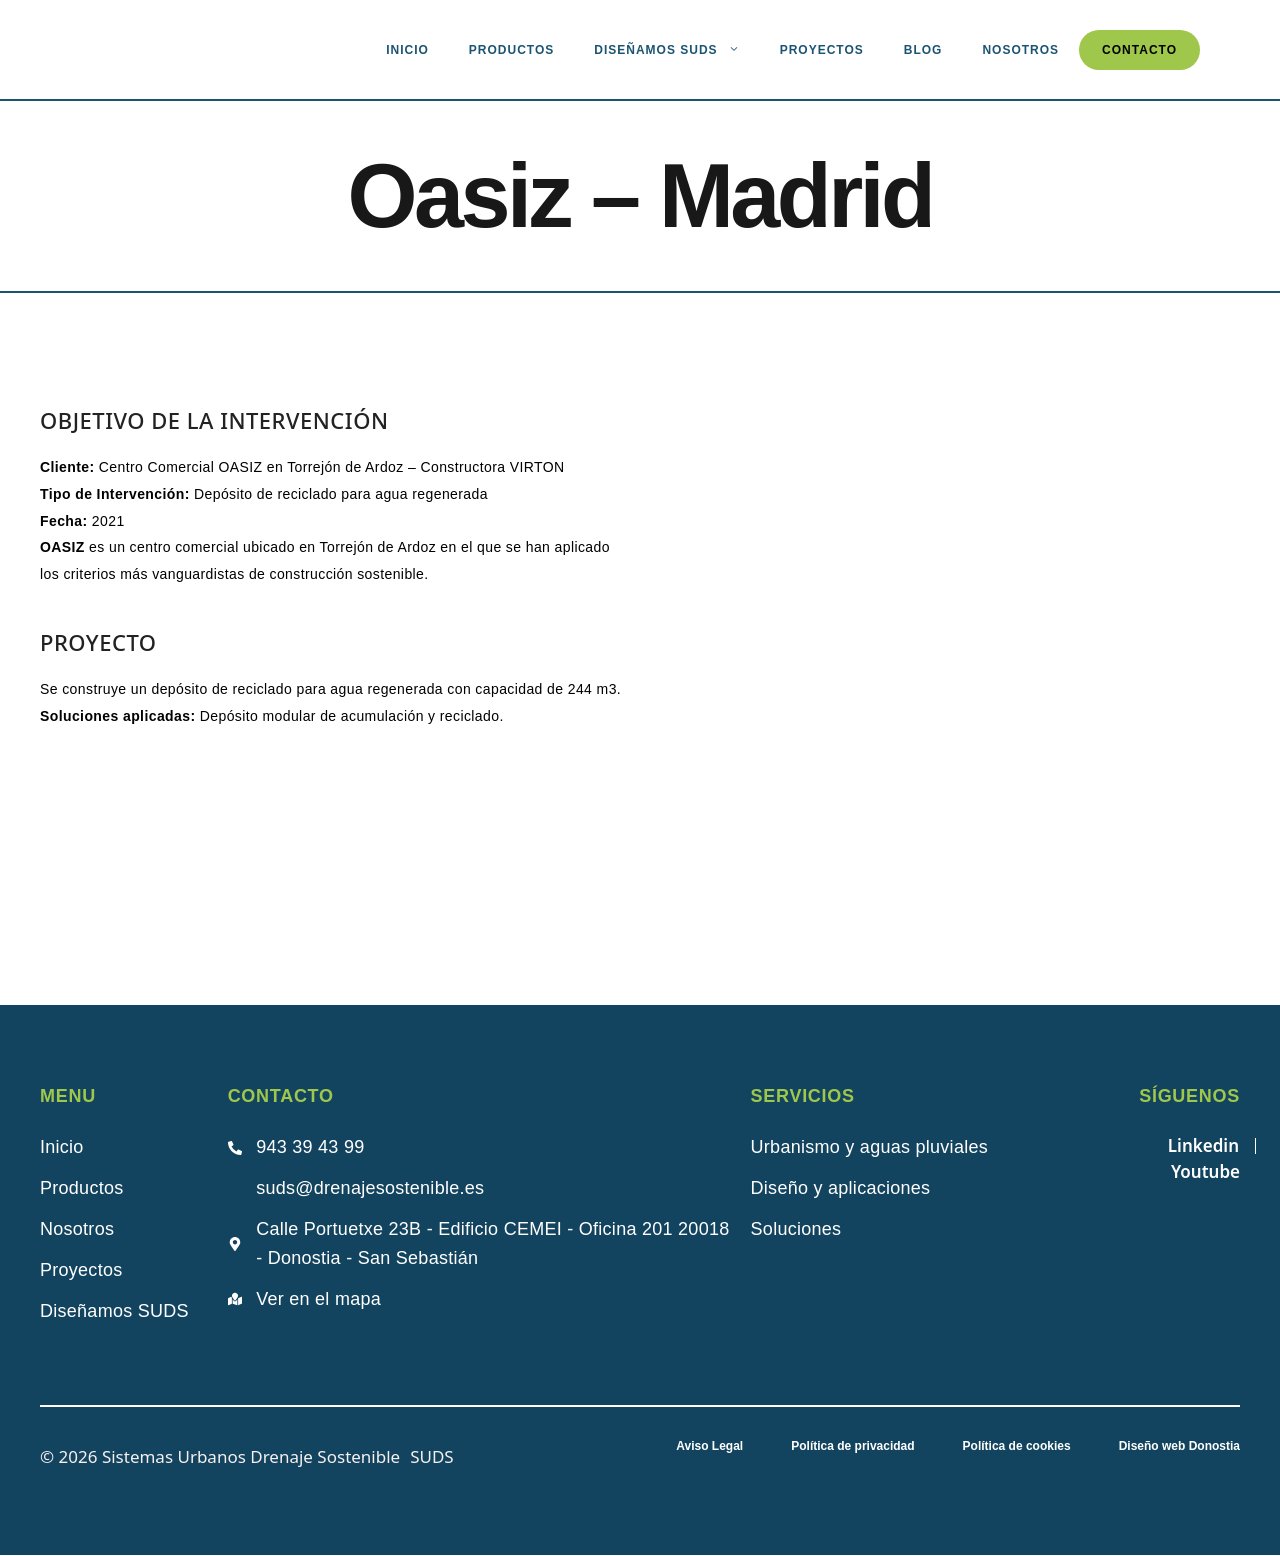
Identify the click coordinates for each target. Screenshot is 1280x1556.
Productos (511, 50)
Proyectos (822, 50)
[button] (701, 568)
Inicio (407, 50)
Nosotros (1020, 50)
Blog (923, 50)
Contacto (1139, 50)
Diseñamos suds (676, 50)
